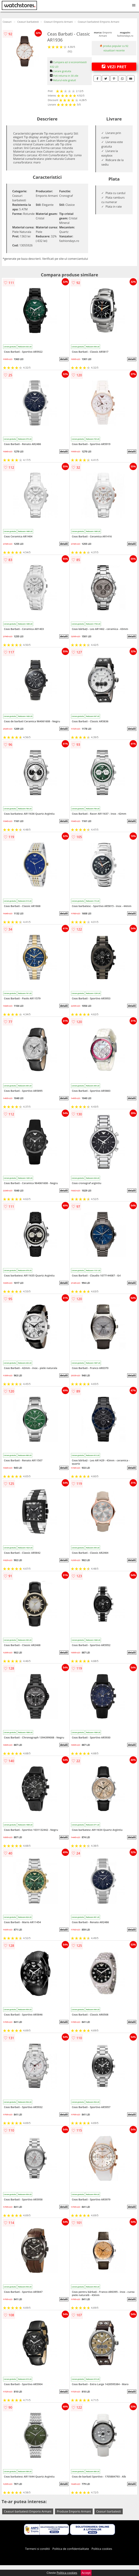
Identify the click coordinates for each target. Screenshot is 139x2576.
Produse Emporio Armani (74, 2511)
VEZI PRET (114, 66)
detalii (64, 359)
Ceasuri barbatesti (28, 21)
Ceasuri (7, 21)
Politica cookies (102, 2549)
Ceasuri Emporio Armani (58, 21)
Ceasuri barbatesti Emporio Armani (98, 21)
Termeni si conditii (37, 2549)
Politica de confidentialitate (70, 2549)
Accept (86, 2573)
